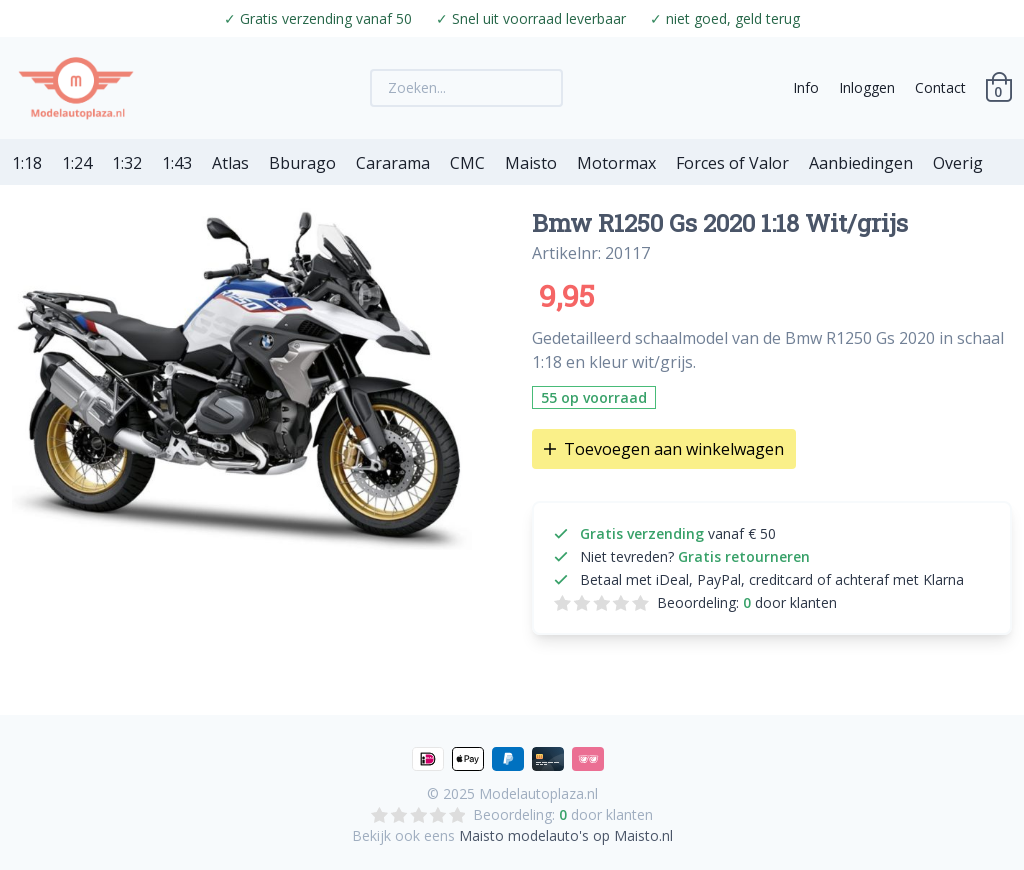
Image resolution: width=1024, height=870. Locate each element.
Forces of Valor (732, 163)
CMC (467, 163)
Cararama (393, 163)
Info (806, 87)
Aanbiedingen (861, 163)
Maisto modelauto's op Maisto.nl (566, 835)
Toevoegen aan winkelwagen (664, 449)
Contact (940, 87)
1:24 (77, 163)
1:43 (177, 163)
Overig (958, 163)
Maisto (531, 163)
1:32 (127, 163)
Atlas (230, 163)
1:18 (27, 163)
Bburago (302, 163)
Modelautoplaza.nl (538, 793)
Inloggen (867, 87)
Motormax (616, 163)
